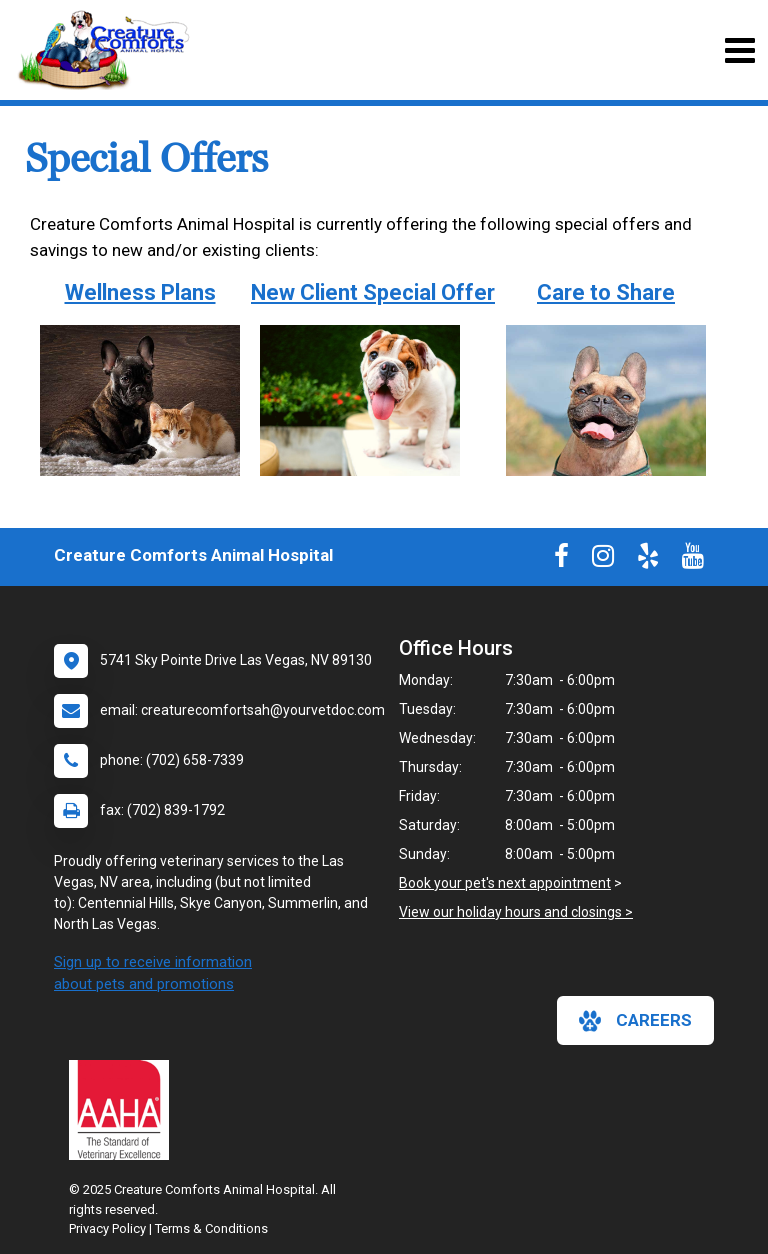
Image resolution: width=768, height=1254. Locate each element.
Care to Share (606, 292)
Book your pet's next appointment (505, 883)
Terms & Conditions (211, 1228)
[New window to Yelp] (648, 560)
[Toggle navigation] (739, 50)
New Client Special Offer (373, 292)
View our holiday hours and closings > (516, 912)
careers (635, 1021)
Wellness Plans (140, 292)
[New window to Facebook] (561, 560)
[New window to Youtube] (693, 560)
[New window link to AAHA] (124, 1110)
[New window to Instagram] (603, 560)
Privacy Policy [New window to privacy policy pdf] (107, 1228)
